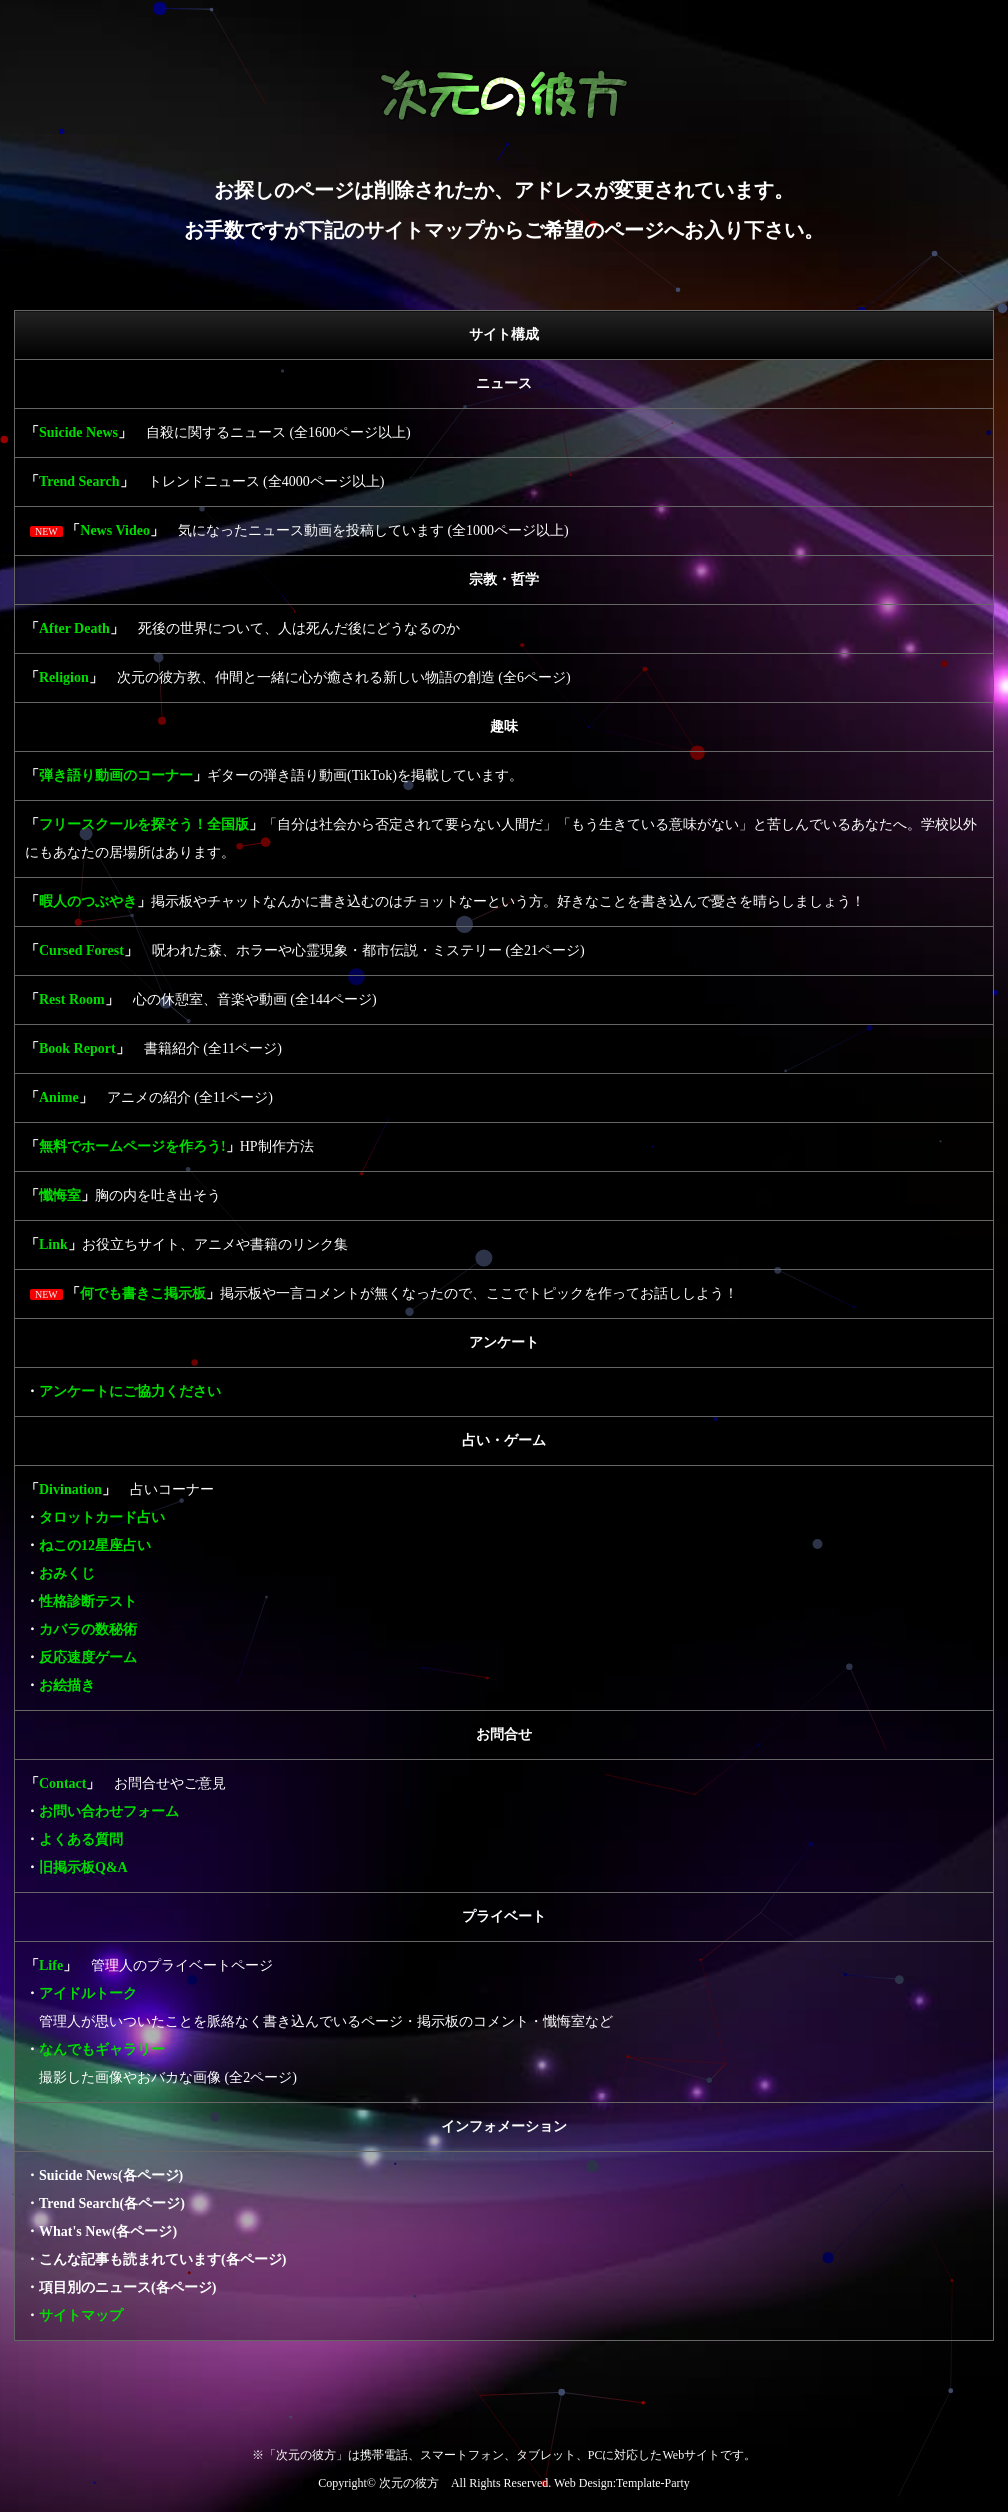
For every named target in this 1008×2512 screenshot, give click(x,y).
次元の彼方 (409, 2483)
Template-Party (653, 2483)
